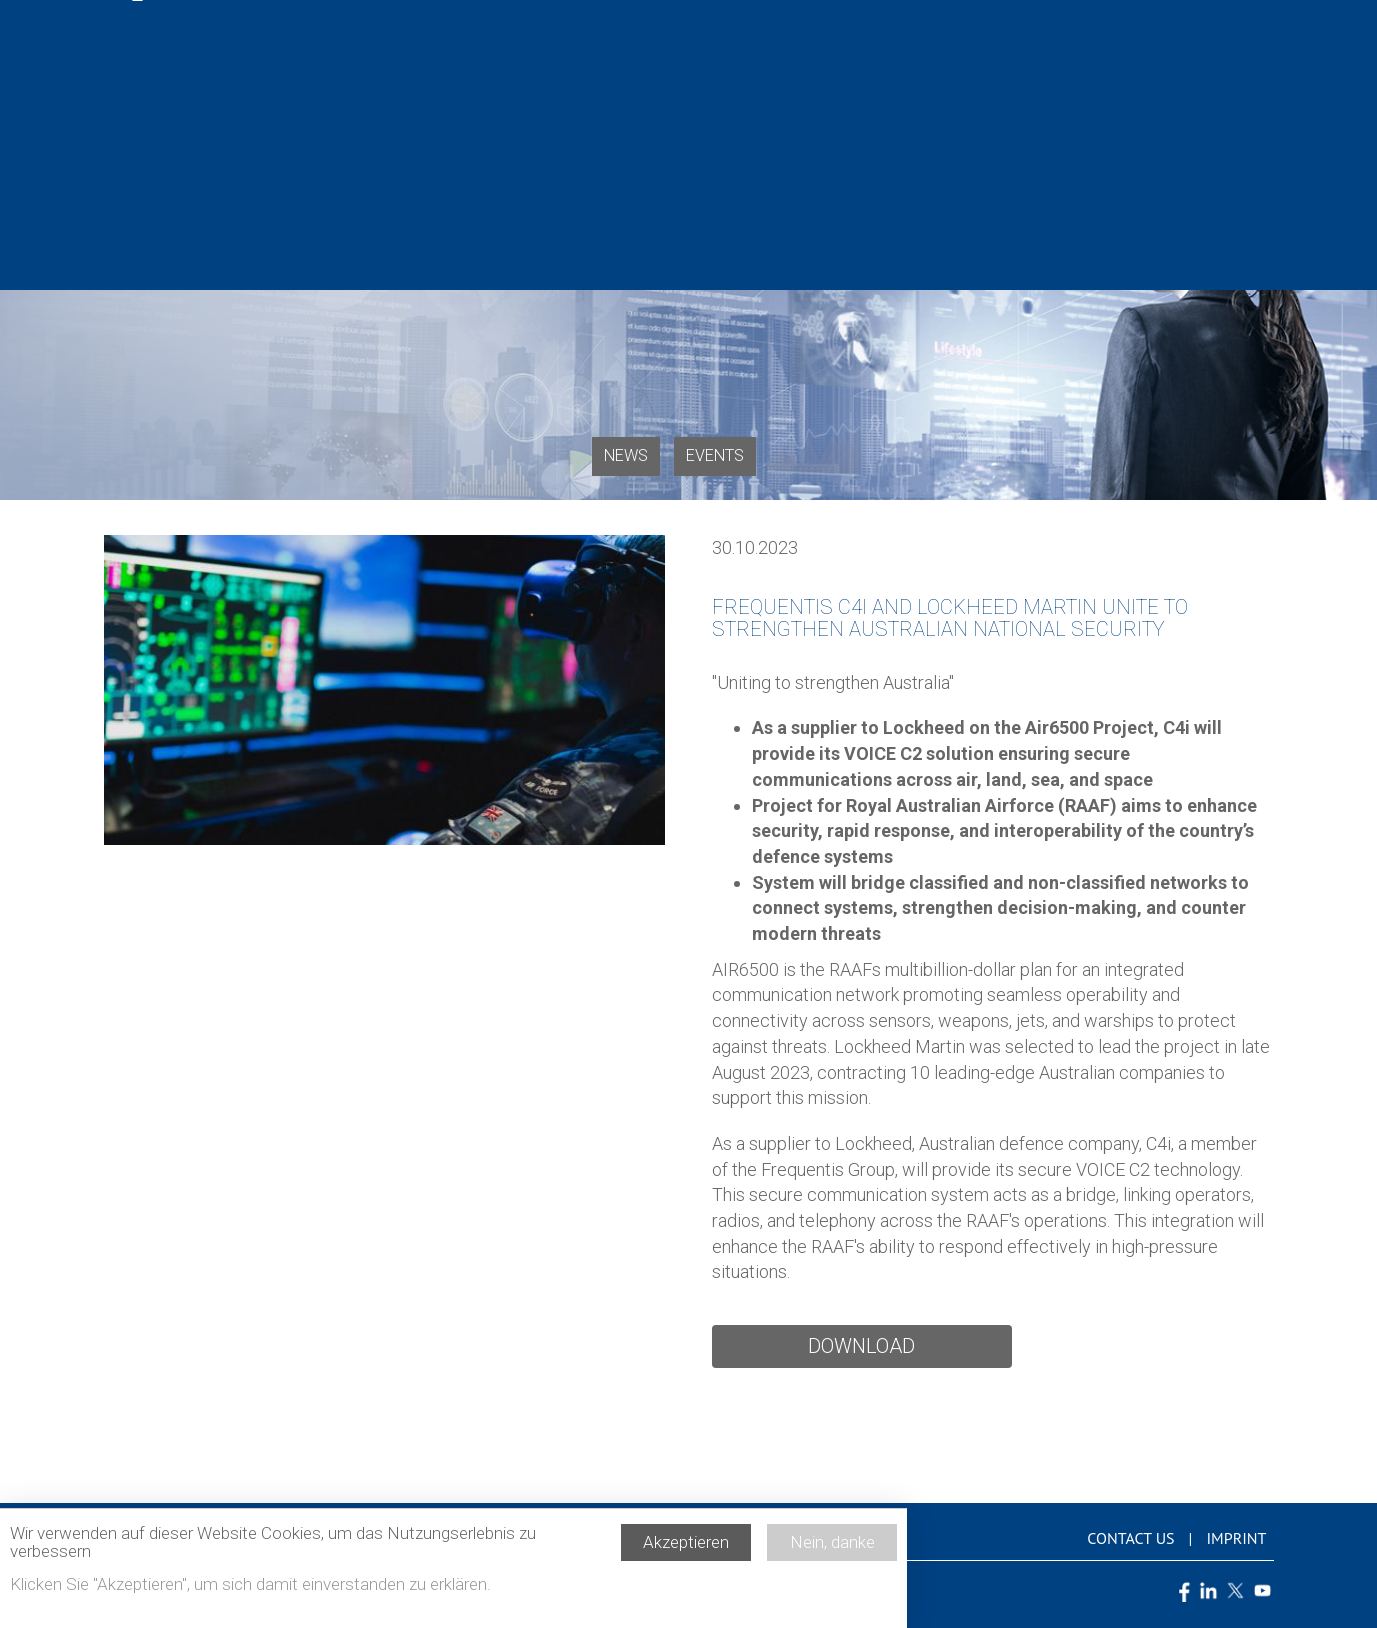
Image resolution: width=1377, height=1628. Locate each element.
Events (715, 455)
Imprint (1236, 1538)
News (626, 455)
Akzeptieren (686, 1549)
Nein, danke (832, 1549)
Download (861, 1346)
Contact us (1130, 1538)
